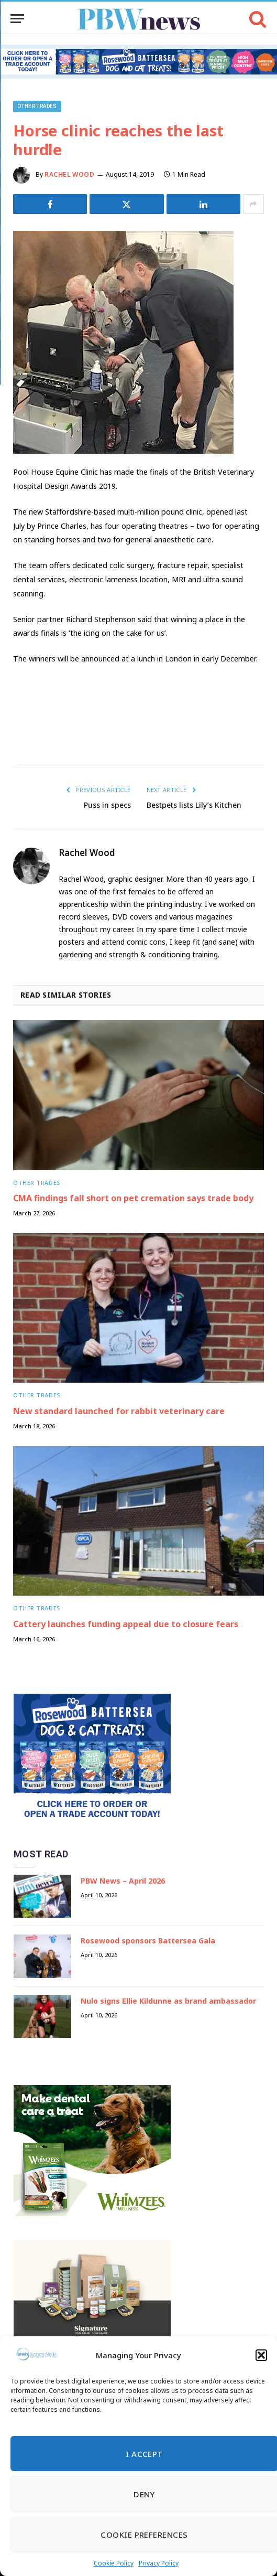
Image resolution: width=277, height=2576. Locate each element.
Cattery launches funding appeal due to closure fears (125, 1624)
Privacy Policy (159, 2563)
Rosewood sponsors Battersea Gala (148, 1941)
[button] (261, 2355)
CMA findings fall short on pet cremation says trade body (133, 1198)
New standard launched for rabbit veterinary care (119, 1411)
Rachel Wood (70, 174)
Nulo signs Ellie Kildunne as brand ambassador (168, 2001)
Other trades (37, 106)
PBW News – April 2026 (123, 1881)
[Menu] (17, 18)
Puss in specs (107, 805)
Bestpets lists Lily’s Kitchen (194, 805)
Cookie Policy (114, 2563)
